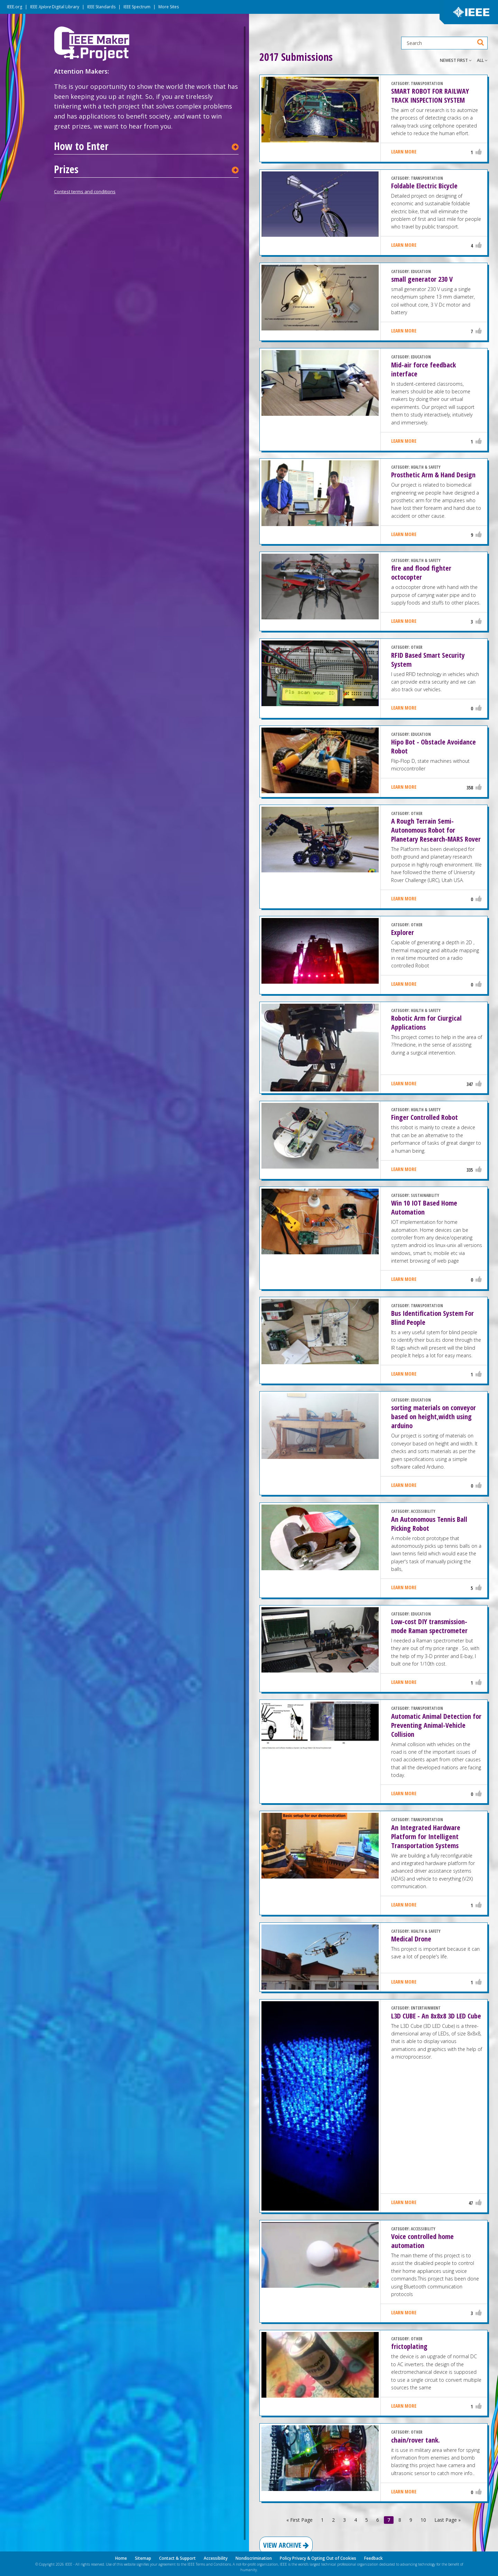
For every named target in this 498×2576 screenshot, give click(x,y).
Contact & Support (177, 2558)
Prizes (66, 169)
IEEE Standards (101, 7)
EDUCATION (421, 271)
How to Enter (81, 146)
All (482, 60)
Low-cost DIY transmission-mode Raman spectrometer (429, 1626)
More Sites (168, 7)
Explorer (402, 932)
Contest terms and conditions (85, 191)
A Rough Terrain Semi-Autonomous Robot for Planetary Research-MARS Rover (436, 830)
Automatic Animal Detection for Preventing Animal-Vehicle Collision (436, 1725)
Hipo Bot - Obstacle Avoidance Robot (433, 746)
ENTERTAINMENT (426, 2008)
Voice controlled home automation (422, 2241)
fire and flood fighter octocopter (421, 572)
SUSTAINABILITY (425, 1195)
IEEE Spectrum (136, 7)
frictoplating (409, 2346)
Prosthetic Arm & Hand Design (433, 474)
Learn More (403, 151)
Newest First (456, 60)
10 (423, 2520)
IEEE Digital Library (54, 7)
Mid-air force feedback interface (423, 369)
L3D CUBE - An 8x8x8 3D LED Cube (436, 2016)
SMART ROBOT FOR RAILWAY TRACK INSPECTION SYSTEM (430, 95)
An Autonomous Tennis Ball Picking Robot (429, 1524)
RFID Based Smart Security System (428, 659)
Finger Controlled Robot (424, 1117)
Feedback (373, 2558)
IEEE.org (14, 7)
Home (121, 2558)
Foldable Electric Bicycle (424, 185)
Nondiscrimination (254, 2558)
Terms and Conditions (213, 2564)
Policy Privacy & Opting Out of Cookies (318, 2558)
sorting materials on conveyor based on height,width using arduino (433, 1416)
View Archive (286, 2545)
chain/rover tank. (415, 2440)
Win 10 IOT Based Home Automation (424, 1207)
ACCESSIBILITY (423, 1511)
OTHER (416, 647)
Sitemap (143, 2558)
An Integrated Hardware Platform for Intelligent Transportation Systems (425, 1836)
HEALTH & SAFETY (426, 467)
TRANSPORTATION (427, 83)
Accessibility (216, 2558)
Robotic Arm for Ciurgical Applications (426, 1022)
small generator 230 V (422, 279)
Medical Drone (411, 1938)
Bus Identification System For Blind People (432, 1318)
